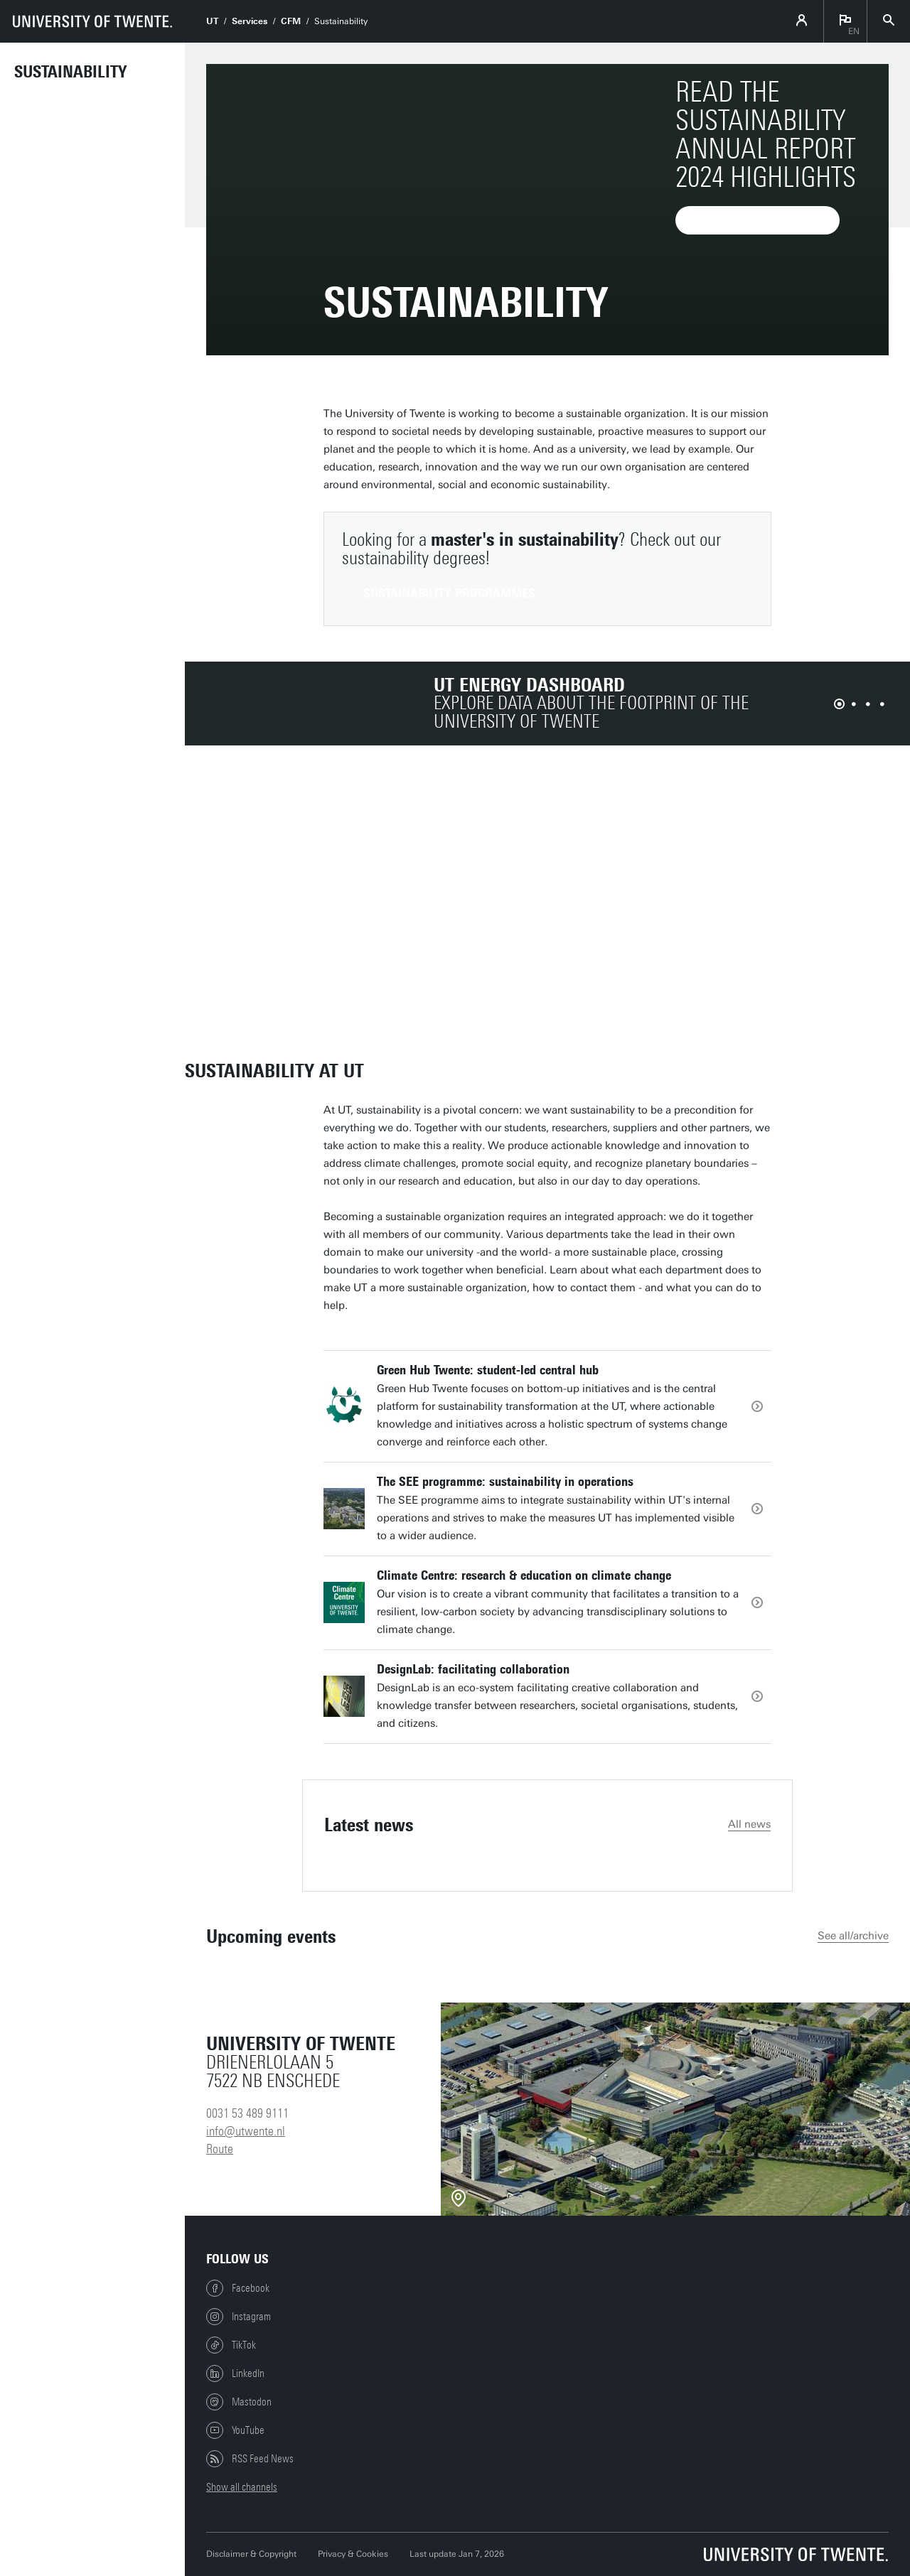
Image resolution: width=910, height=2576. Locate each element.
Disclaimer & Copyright (251, 2554)
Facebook (237, 2288)
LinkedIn (235, 2373)
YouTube (235, 2430)
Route (219, 2149)
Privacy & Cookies (353, 2554)
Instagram (238, 2316)
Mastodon (239, 2401)
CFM (291, 21)
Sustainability (70, 72)
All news (749, 1824)
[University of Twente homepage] (92, 21)
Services (249, 21)
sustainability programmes (449, 593)
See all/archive (853, 1935)
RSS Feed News (250, 2458)
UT (212, 21)
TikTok (231, 2345)
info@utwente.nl (245, 2131)
